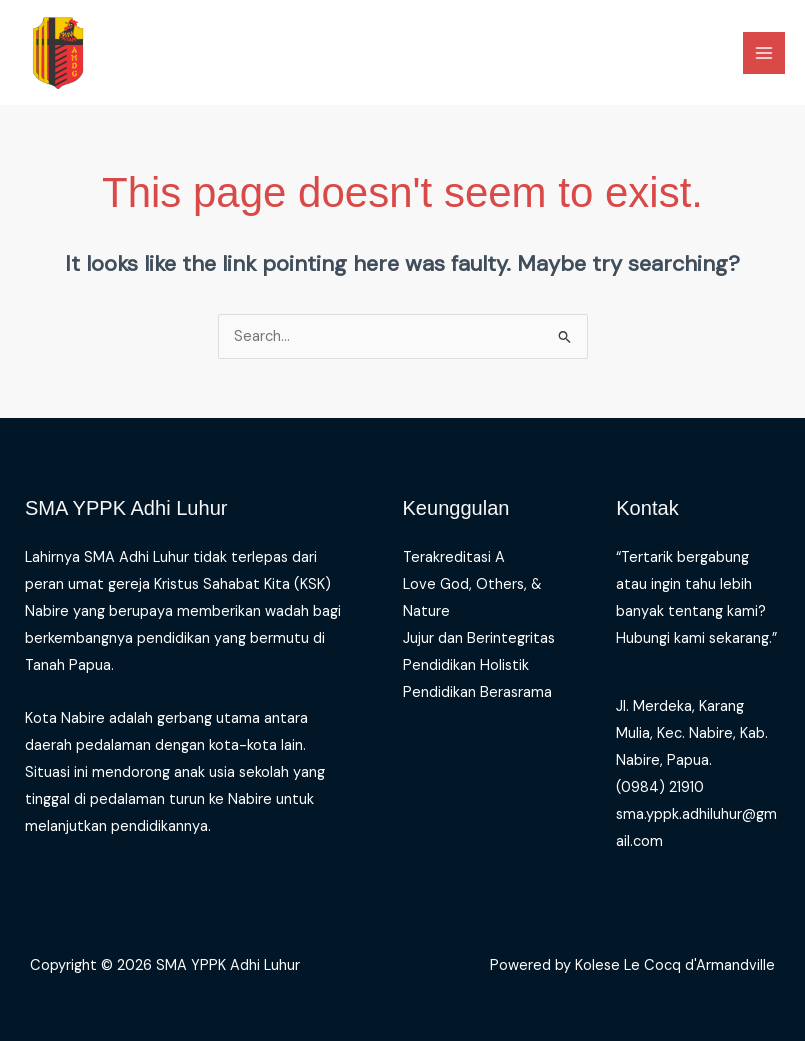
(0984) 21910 (660, 787)
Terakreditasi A (454, 557)
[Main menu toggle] (764, 53)
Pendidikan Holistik (466, 665)
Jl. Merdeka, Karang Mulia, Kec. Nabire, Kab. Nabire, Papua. (692, 733)
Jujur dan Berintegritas (479, 638)
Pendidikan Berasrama (477, 692)
